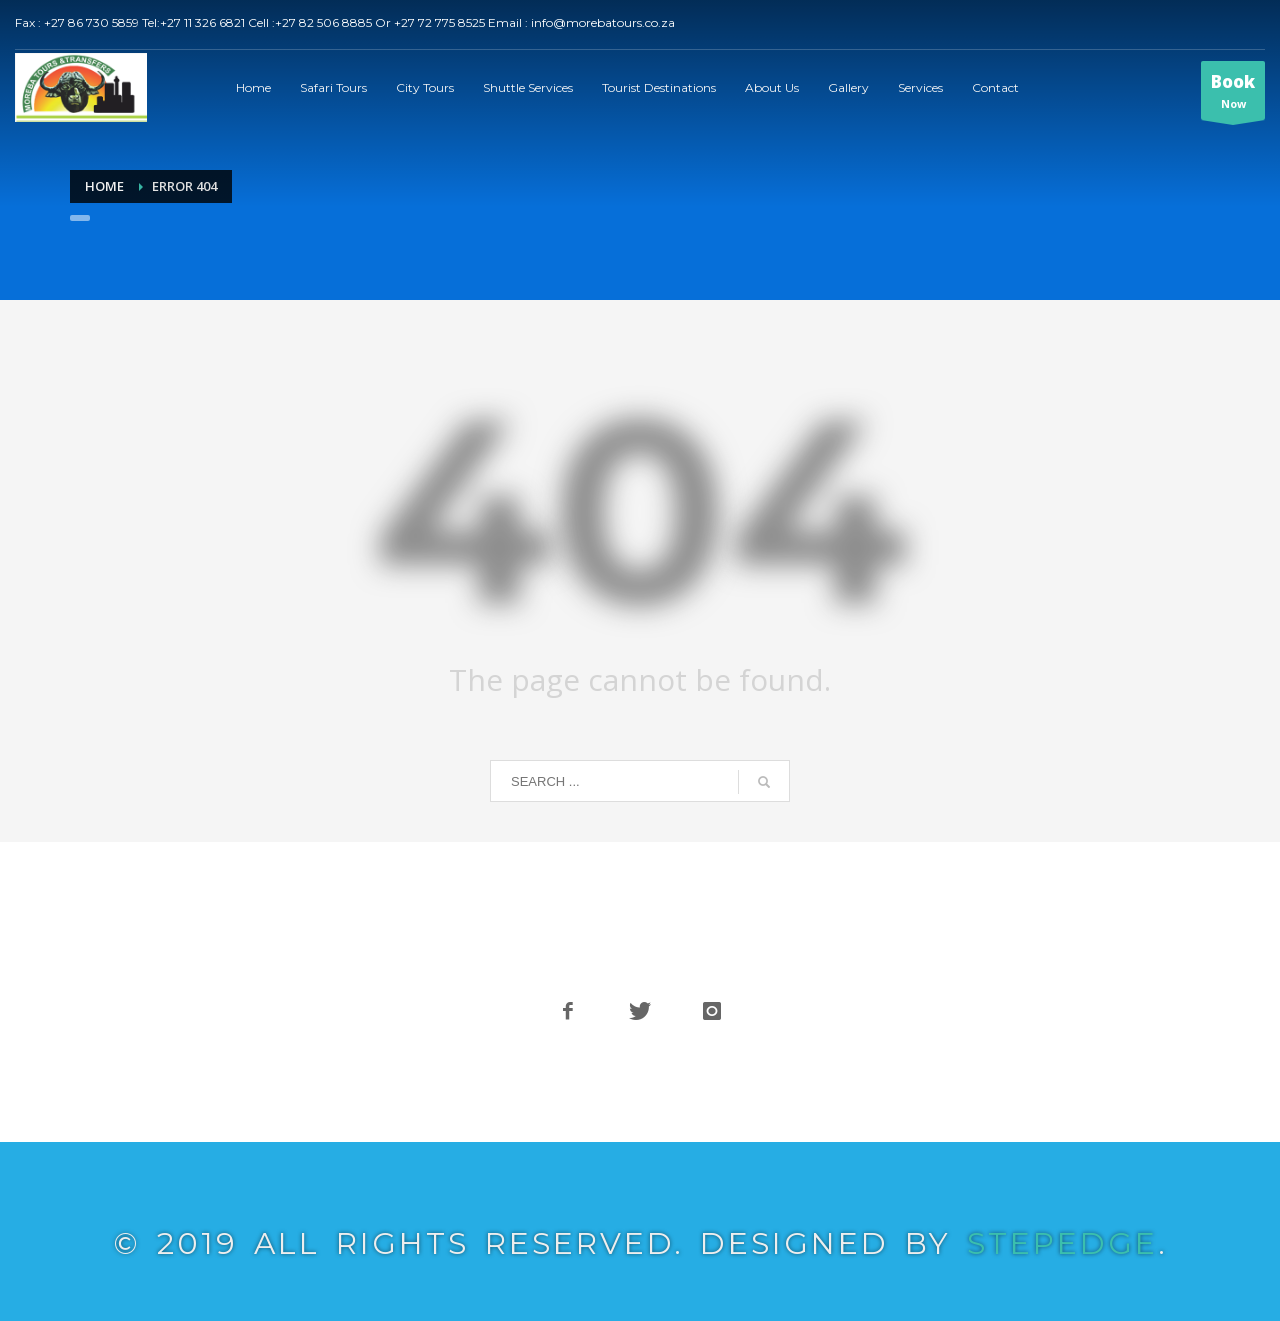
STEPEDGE (1064, 1243)
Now (1233, 95)
